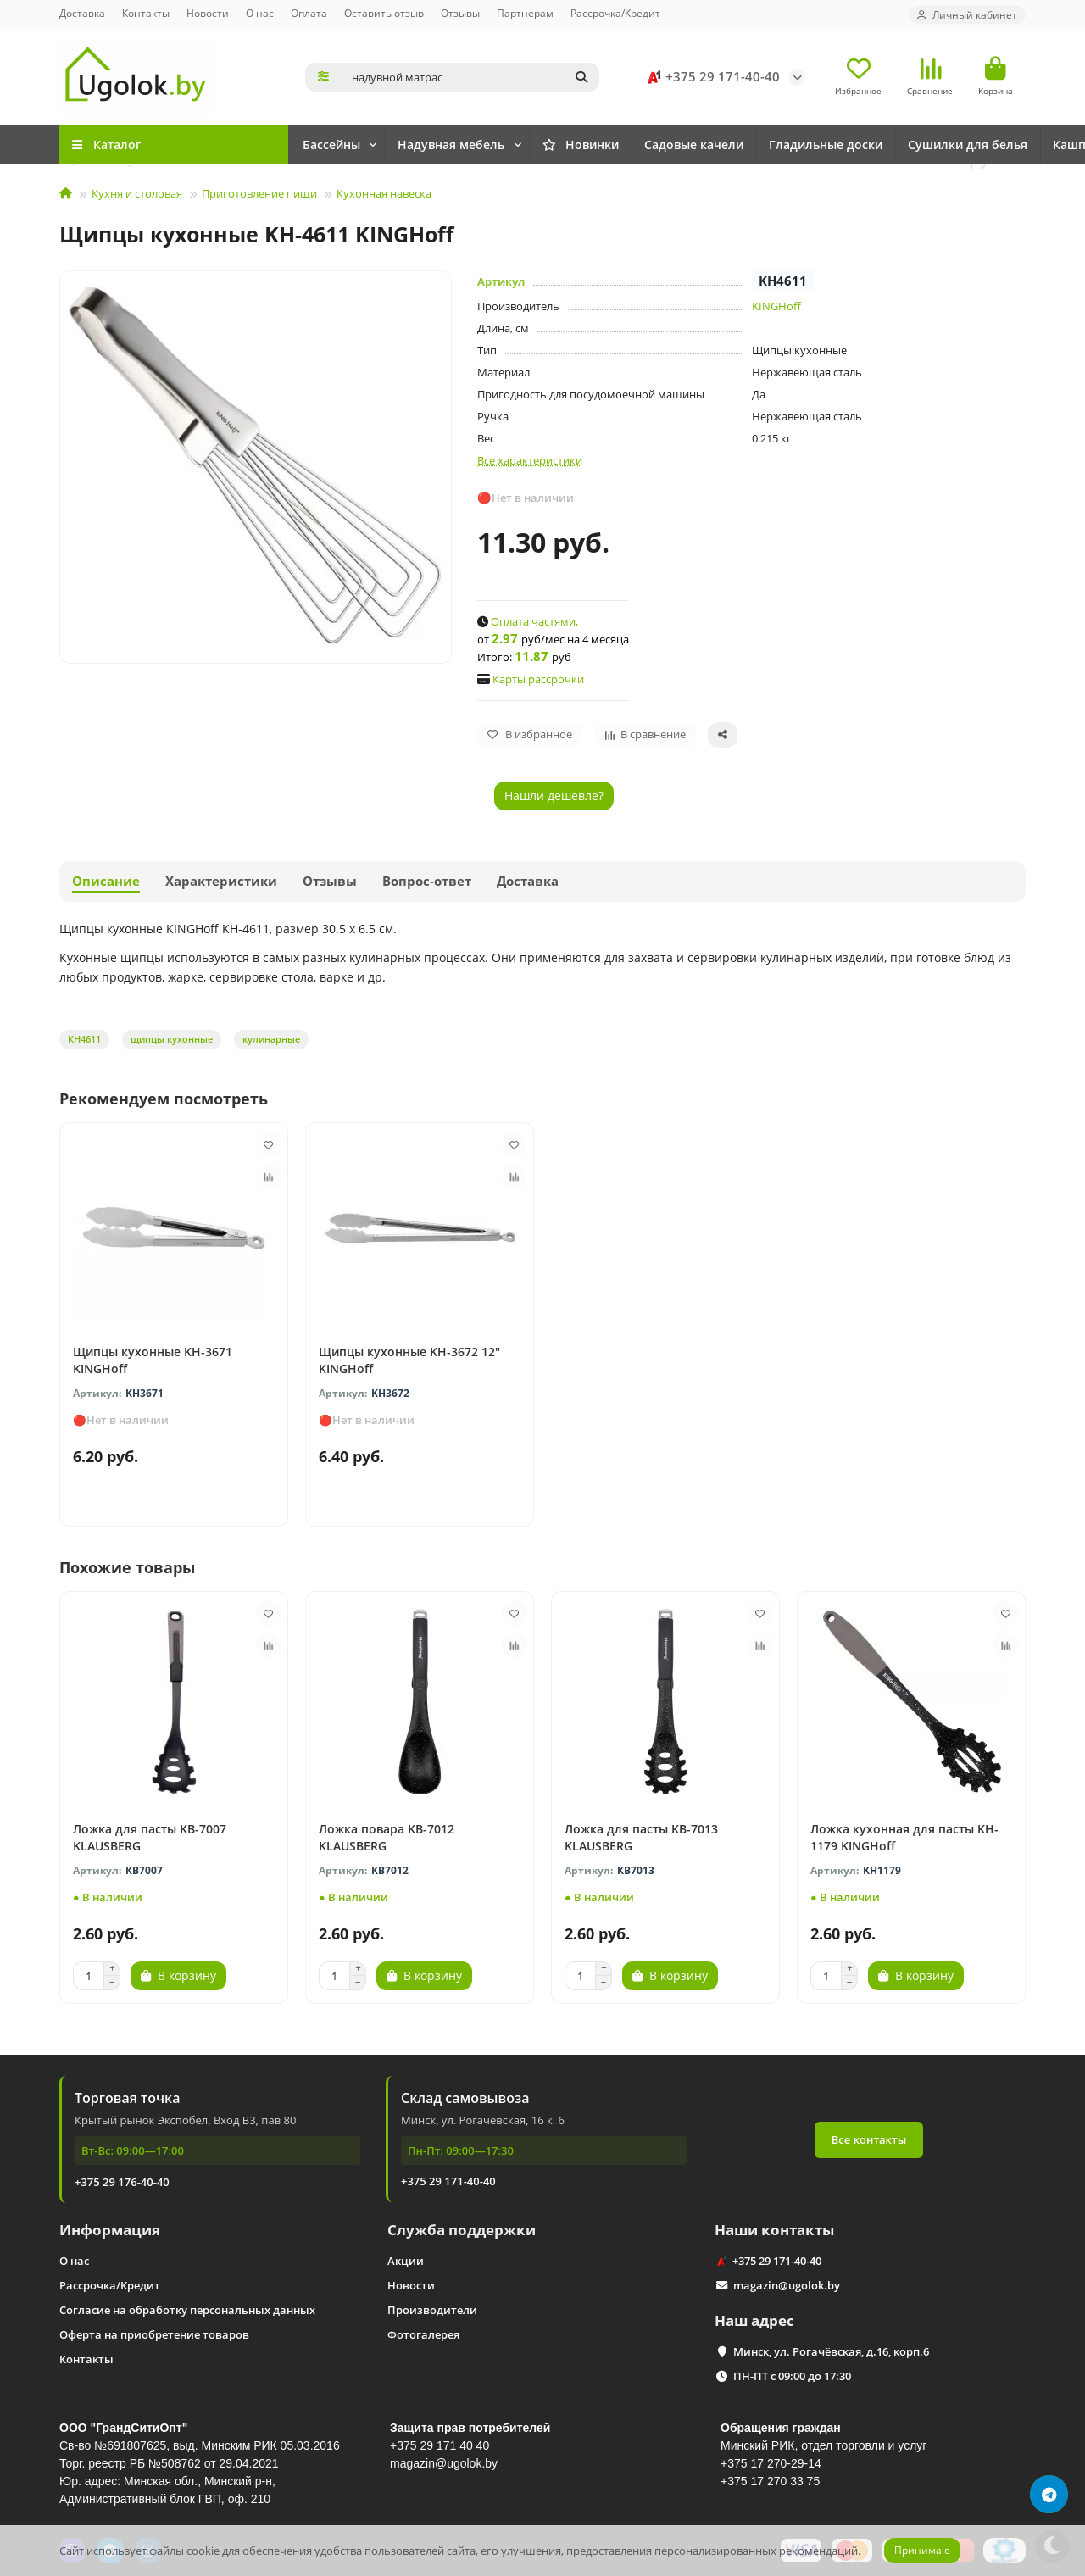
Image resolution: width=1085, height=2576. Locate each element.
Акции (405, 2260)
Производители (432, 2309)
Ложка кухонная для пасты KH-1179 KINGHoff (904, 1837)
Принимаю (922, 2550)
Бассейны (460, 144)
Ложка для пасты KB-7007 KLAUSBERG (149, 1837)
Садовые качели (755, 144)
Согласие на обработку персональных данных (187, 2309)
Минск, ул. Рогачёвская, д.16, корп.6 (831, 2351)
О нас (260, 12)
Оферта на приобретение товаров (154, 2334)
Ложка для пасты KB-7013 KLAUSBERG (641, 1837)
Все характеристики (529, 460)
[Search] (470, 77)
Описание (106, 881)
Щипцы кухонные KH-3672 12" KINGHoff (409, 1360)
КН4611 (84, 1038)
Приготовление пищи (259, 193)
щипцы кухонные (172, 1038)
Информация (109, 2229)
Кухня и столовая (137, 193)
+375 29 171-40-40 (711, 77)
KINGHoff (776, 306)
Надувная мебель (597, 144)
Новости (207, 12)
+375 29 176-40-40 (122, 2181)
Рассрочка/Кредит (615, 12)
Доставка (82, 12)
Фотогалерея (423, 2334)
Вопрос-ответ (426, 881)
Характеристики (221, 881)
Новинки (348, 144)
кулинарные (271, 1038)
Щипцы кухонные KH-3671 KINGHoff (152, 1360)
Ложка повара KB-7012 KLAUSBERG (386, 1837)
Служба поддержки (461, 2229)
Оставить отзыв (384, 12)
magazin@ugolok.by (786, 2285)
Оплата (309, 12)
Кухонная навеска (384, 193)
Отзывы (460, 12)
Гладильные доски (905, 144)
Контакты (146, 12)
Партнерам (525, 12)
